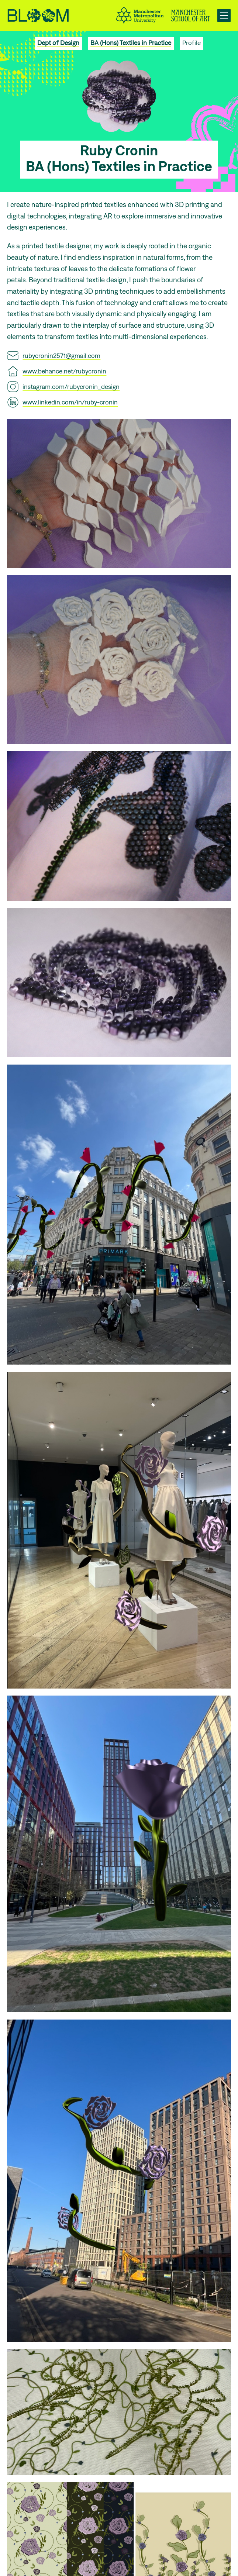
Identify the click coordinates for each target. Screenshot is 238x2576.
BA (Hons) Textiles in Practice (130, 42)
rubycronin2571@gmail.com (61, 355)
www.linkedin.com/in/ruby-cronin (70, 402)
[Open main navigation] (224, 15)
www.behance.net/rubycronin (64, 371)
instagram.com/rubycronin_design (71, 386)
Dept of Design (58, 42)
